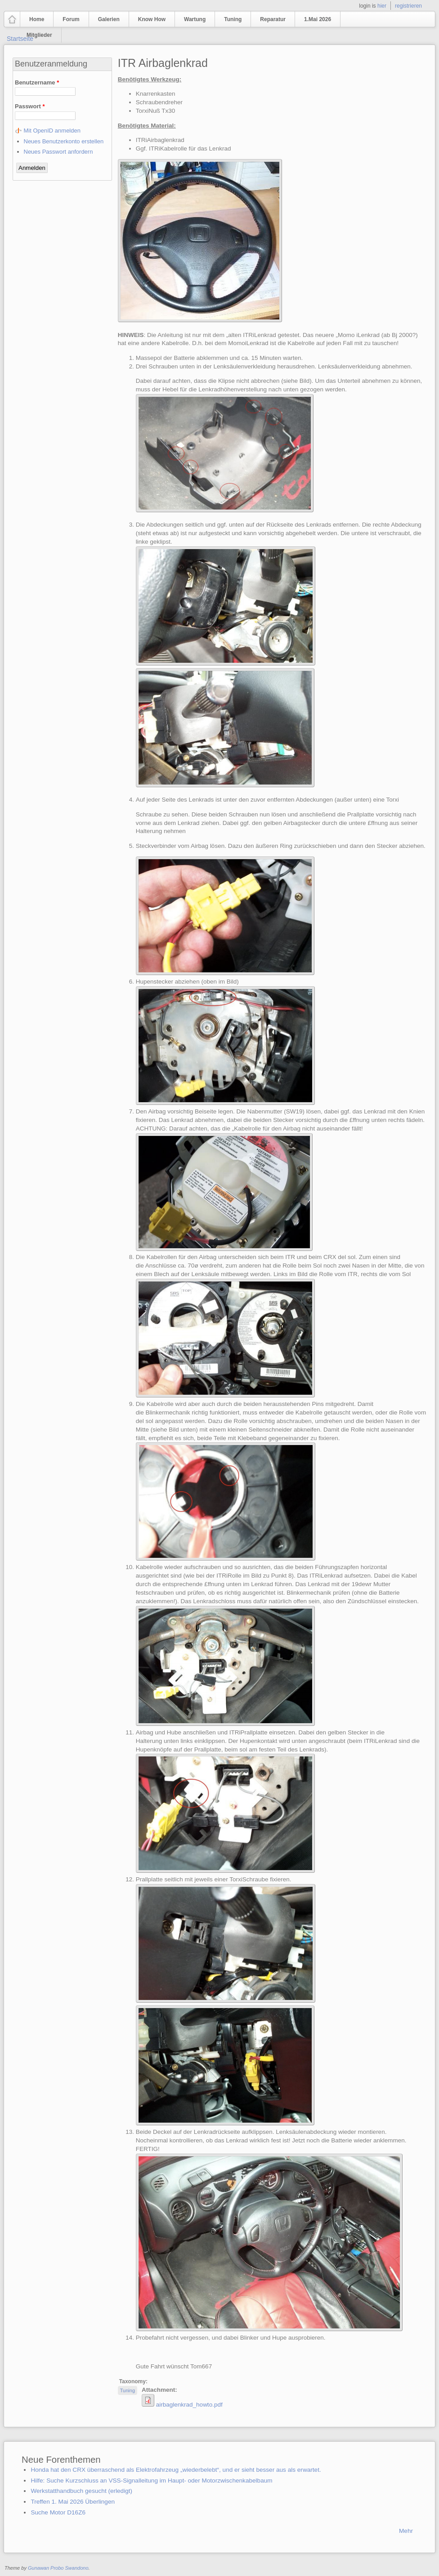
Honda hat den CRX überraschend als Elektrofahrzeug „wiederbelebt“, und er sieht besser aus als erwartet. (176, 2469)
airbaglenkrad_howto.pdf (189, 2404)
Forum (71, 19)
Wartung (195, 19)
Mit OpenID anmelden (52, 130)
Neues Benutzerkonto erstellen (64, 141)
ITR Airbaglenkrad (163, 63)
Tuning (233, 19)
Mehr (406, 2530)
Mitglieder (39, 35)
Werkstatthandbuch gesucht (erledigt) (81, 2490)
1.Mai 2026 (317, 19)
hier (381, 6)
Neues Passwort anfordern (58, 151)
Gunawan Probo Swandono (58, 2568)
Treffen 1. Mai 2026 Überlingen (73, 2501)
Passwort (30, 106)
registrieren (408, 6)
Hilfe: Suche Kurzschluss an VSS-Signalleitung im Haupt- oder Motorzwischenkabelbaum (151, 2480)
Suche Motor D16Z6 (58, 2512)
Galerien (109, 19)
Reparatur (273, 19)
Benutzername (37, 82)
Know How (152, 19)
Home (36, 19)
